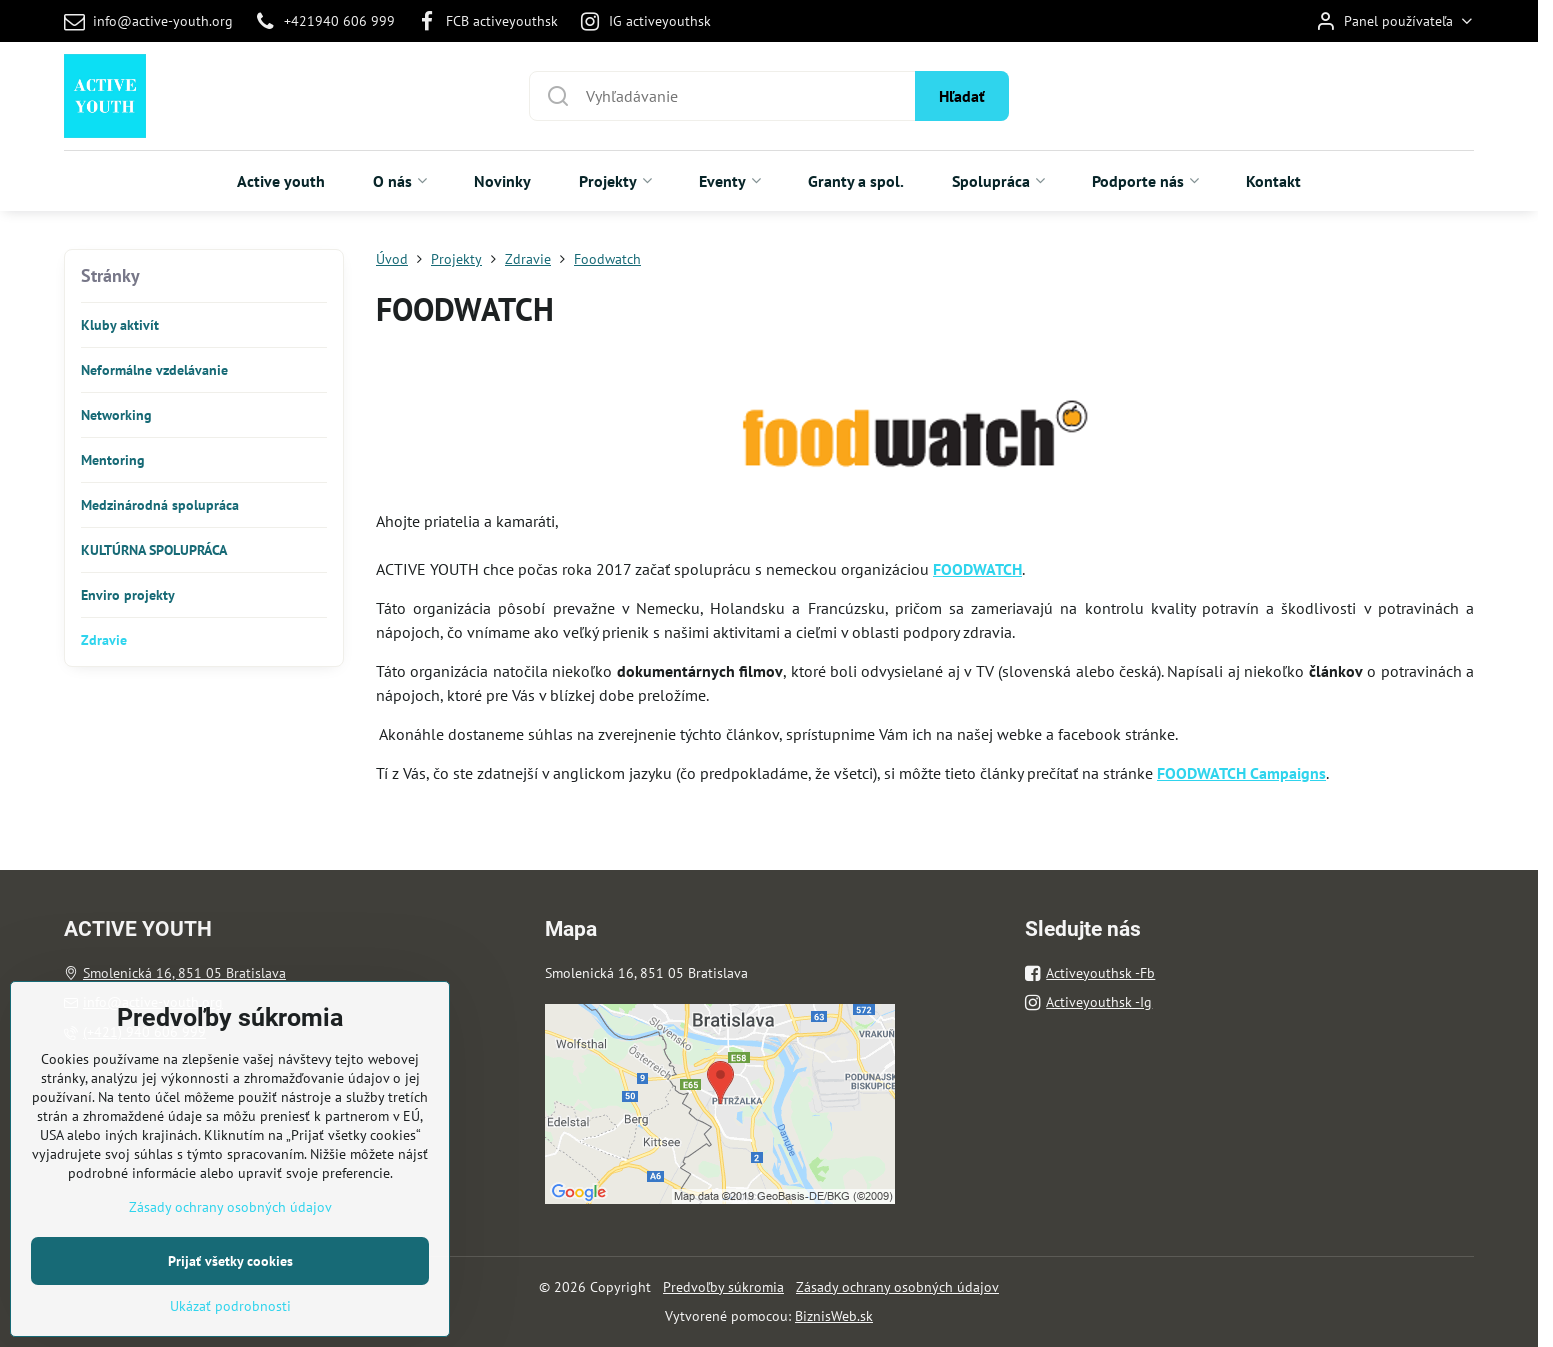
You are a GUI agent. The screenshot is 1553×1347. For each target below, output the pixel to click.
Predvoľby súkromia (723, 1287)
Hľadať (962, 96)
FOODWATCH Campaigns (1241, 773)
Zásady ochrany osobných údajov (897, 1287)
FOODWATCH (977, 569)
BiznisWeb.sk (834, 1316)
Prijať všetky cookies (230, 1322)
